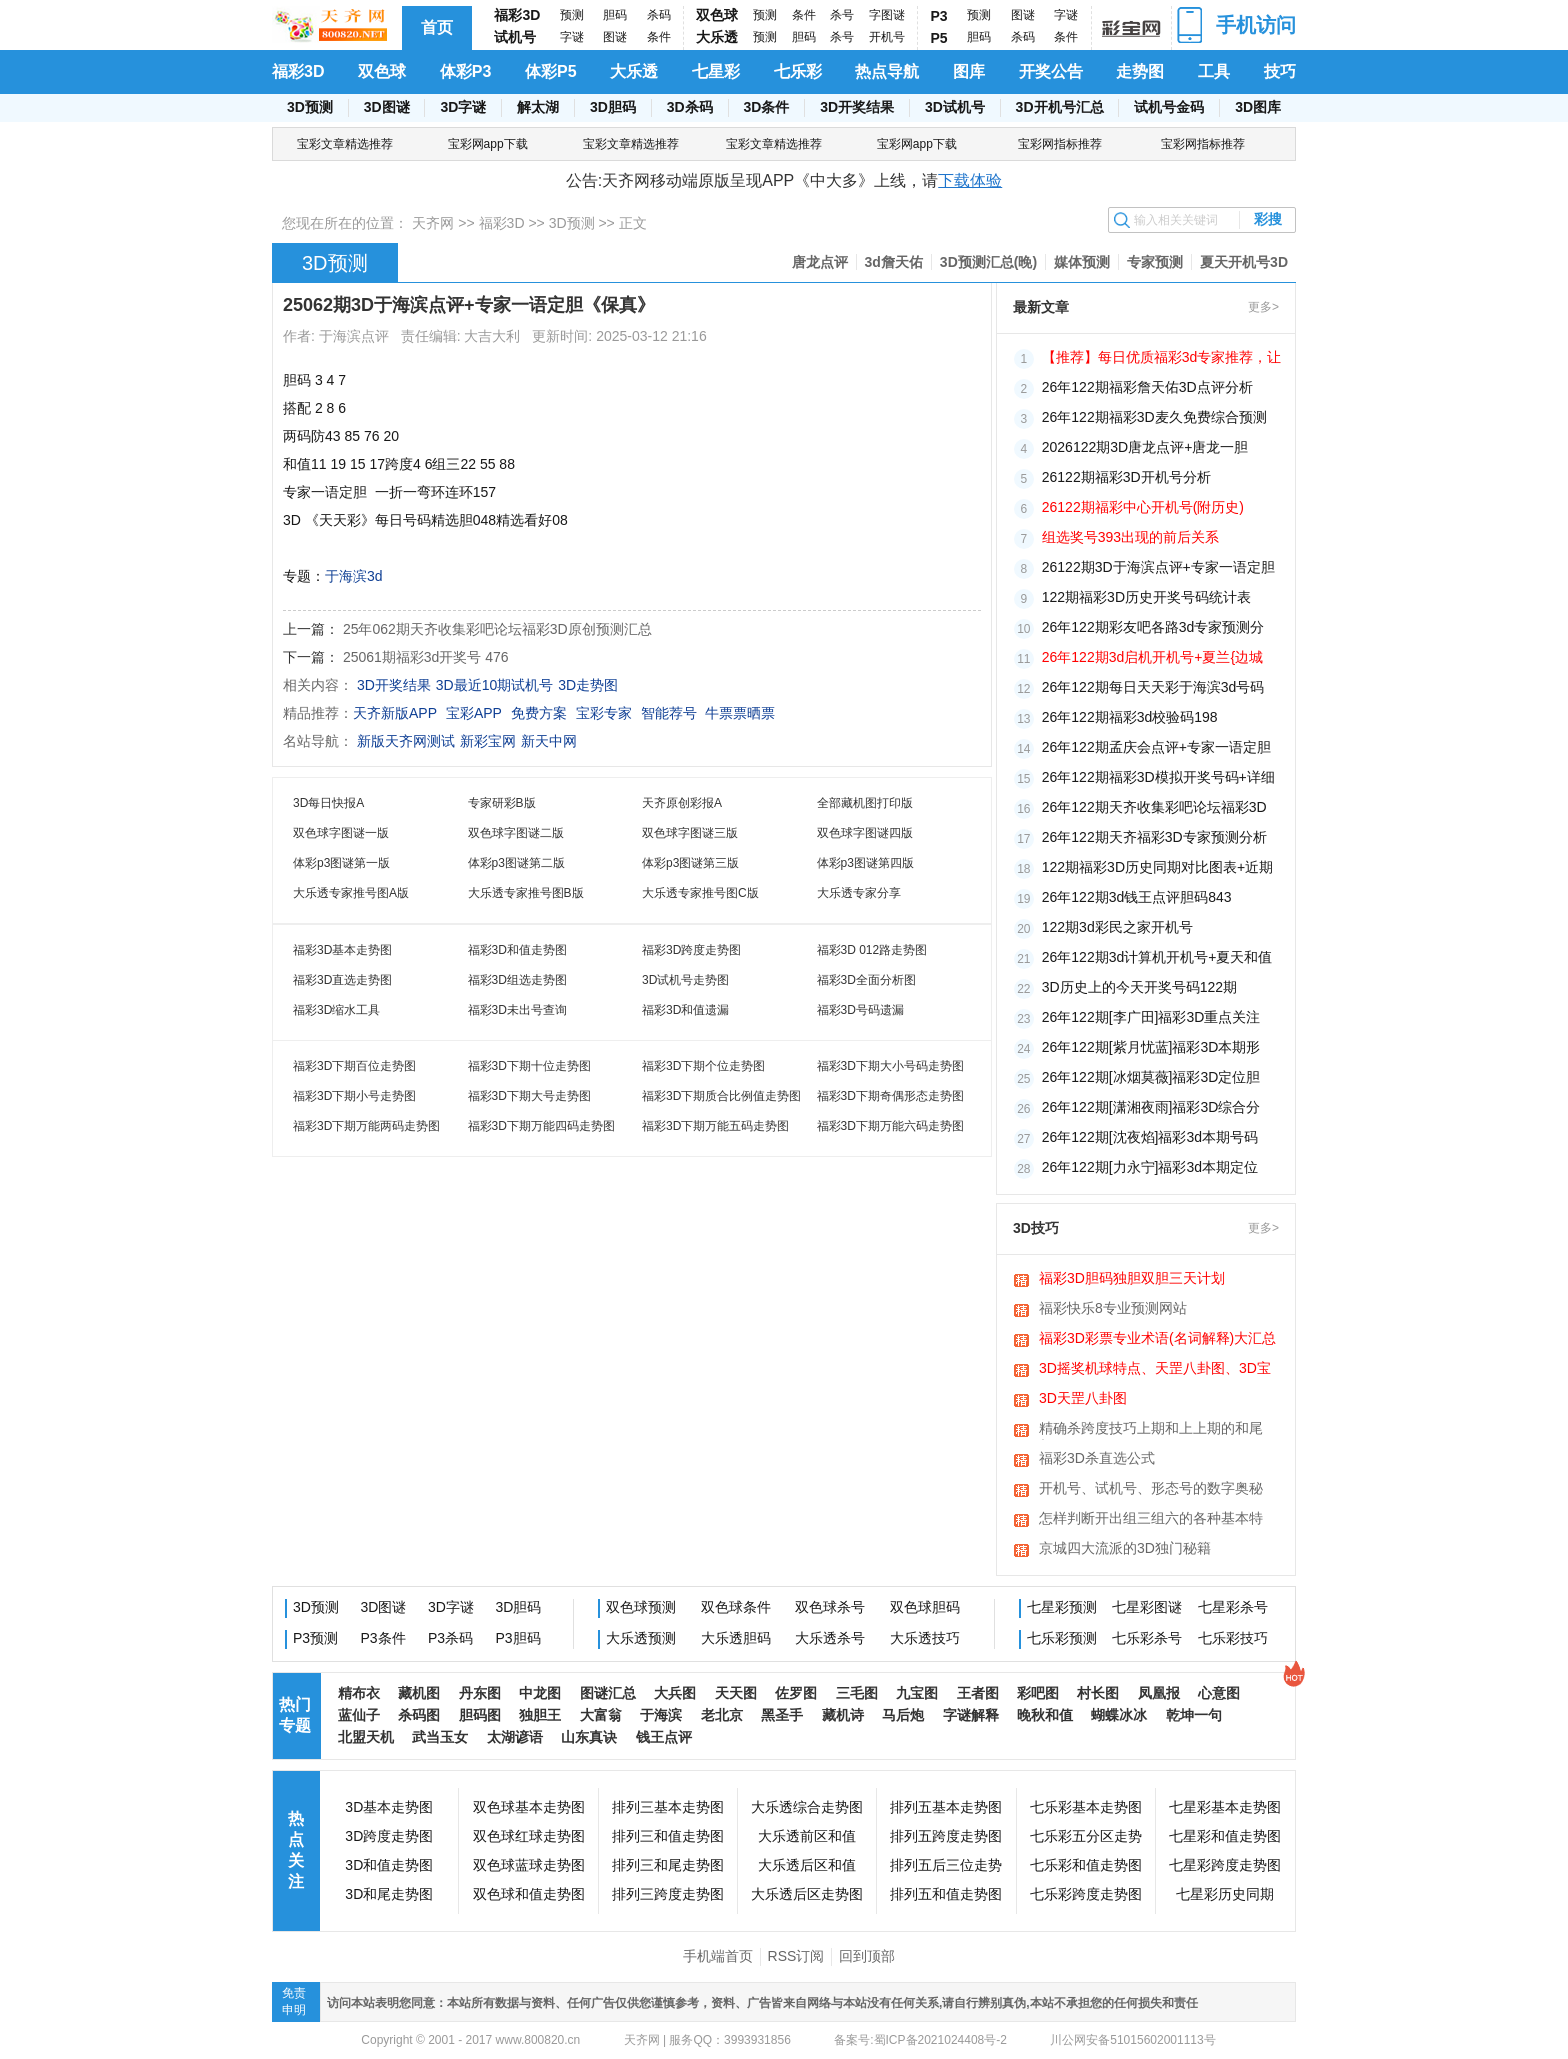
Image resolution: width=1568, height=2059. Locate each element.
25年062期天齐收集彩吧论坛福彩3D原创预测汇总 (497, 629)
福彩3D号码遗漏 (860, 1010)
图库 (969, 71)
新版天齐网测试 (406, 741)
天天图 (736, 1693)
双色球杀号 (830, 1607)
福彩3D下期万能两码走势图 (366, 1126)
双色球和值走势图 (529, 1894)
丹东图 (480, 1693)
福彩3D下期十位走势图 (529, 1066)
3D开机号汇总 (1060, 107)
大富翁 (601, 1715)
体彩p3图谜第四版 (865, 863)
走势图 (1140, 71)
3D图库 (1258, 107)
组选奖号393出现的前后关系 (1130, 537)
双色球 (717, 15)
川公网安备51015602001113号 (1131, 2040)
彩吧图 (1038, 1693)
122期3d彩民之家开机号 (1117, 927)
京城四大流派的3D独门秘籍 (1125, 1548)
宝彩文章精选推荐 (345, 144)
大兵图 (675, 1693)
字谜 (572, 37)
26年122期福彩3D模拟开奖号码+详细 (1158, 777)
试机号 (515, 37)
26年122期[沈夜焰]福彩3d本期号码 (1150, 1137)
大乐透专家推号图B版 (526, 893)
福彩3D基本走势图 (342, 950)
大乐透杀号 (830, 1638)
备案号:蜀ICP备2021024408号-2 (920, 2040)
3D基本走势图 (389, 1807)
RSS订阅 (796, 1956)
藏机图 (419, 1693)
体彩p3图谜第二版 (516, 863)
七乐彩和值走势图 (1086, 1865)
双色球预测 (641, 1607)
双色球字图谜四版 (865, 833)
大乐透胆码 (736, 1638)
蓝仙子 (359, 1715)
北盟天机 (366, 1737)
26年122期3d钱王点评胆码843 (1137, 897)
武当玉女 (440, 1737)
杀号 (842, 15)
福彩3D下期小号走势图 (354, 1096)
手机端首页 (718, 1956)
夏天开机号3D (1244, 262)
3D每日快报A (328, 803)
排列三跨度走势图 (668, 1894)
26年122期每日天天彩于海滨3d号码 (1153, 687)
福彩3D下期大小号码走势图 (890, 1066)
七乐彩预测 (1062, 1638)
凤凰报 (1159, 1693)
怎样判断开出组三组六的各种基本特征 (1151, 1520)
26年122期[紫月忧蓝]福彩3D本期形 (1151, 1047)
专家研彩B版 (502, 803)
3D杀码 (690, 107)
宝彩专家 (604, 713)
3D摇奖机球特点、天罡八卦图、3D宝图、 (1155, 1370)
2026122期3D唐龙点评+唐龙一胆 (1145, 447)
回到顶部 (867, 1956)
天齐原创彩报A (682, 803)
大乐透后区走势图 (807, 1894)
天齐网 (433, 223)
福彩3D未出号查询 (517, 1010)
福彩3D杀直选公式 (1097, 1458)
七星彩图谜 (1147, 1607)
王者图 (978, 1693)
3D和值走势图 (389, 1865)
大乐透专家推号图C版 (700, 893)
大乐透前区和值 (807, 1836)
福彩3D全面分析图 (866, 980)
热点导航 (887, 71)
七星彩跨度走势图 (1225, 1865)
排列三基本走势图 (668, 1807)
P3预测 (315, 1638)
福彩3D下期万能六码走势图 (890, 1126)
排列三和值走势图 (668, 1836)
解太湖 (538, 107)
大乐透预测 (641, 1638)
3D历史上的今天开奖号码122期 (1139, 987)
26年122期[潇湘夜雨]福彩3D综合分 (1151, 1107)
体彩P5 (551, 71)
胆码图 (480, 1715)
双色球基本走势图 (529, 1807)
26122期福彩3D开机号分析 (1126, 477)
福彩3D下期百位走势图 (354, 1066)
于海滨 (661, 1715)
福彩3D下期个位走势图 (703, 1066)
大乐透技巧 (925, 1638)
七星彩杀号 (1233, 1607)
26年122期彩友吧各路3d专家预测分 (1153, 627)
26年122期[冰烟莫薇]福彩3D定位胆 (1151, 1077)
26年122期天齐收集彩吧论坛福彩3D (1154, 807)
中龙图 (540, 1693)
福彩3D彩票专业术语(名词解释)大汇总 (1157, 1338)
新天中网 (549, 741)
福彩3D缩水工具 (336, 1010)
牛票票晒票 (740, 713)
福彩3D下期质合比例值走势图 (721, 1096)
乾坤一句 (1194, 1715)
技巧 (1280, 71)
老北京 (722, 1715)
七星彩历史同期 (1225, 1894)
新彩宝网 (488, 741)
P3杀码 (450, 1638)
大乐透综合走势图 (807, 1807)
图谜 (615, 37)
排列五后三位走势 (946, 1865)
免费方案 (539, 713)
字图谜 (887, 15)
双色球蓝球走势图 (529, 1865)
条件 (659, 37)
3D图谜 (387, 107)
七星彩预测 (1062, 1607)
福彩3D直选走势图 (342, 980)
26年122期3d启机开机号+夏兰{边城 (1152, 657)
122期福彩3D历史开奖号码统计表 (1146, 597)
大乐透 (717, 37)
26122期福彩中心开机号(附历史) (1143, 507)
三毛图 (857, 1693)
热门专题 (295, 1715)
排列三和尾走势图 (668, 1865)
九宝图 (917, 1693)
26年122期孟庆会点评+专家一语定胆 (1156, 747)
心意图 (1219, 1693)
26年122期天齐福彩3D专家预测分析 (1154, 837)
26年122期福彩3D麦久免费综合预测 (1154, 417)
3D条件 (766, 107)
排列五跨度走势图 (946, 1836)
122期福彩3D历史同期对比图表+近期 (1157, 867)
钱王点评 (664, 1737)
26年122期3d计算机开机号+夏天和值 (1157, 957)
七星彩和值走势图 (1225, 1836)
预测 (572, 15)
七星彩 (716, 71)
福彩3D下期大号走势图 (529, 1096)
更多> (1263, 307)
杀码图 (419, 1715)
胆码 (615, 15)
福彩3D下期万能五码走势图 (715, 1126)
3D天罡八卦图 (1083, 1398)
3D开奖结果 (857, 107)
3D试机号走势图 (685, 980)
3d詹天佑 (894, 262)
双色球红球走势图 (529, 1836)
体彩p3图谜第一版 (341, 863)
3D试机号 (955, 107)
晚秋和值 (1045, 1715)
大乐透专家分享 (859, 893)
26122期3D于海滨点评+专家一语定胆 (1158, 567)
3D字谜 (463, 107)
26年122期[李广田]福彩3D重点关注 (1151, 1017)
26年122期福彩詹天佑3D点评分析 (1147, 387)
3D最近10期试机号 (494, 685)
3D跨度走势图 (389, 1836)
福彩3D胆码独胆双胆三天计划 (1132, 1278)
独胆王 (540, 1715)
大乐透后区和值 (807, 1865)
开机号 (887, 37)
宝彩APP (474, 713)
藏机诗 (843, 1715)
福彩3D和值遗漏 (685, 1010)
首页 (437, 27)
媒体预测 (1082, 262)
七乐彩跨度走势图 (1086, 1894)
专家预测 (1155, 262)
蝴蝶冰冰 (1119, 1715)
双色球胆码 (925, 1607)
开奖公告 (1051, 71)
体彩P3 (466, 71)
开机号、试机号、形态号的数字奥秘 (1151, 1488)
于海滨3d (354, 576)
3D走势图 (588, 685)
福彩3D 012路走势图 (872, 950)
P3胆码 (518, 1638)
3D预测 (310, 107)
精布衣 (359, 1693)
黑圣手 (782, 1715)
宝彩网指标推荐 (1060, 144)
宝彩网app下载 (488, 144)
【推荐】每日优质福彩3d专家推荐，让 (1162, 357)
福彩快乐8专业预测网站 (1113, 1308)
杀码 (659, 15)
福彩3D (517, 15)
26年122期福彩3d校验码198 (1130, 717)
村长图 (1098, 1693)
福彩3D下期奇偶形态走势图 (890, 1096)
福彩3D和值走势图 (517, 950)
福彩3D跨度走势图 (691, 950)
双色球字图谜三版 (690, 833)
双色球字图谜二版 (516, 833)
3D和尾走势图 (389, 1894)
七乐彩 (798, 71)
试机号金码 (1169, 107)
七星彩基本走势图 (1225, 1807)
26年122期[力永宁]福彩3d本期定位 (1150, 1167)
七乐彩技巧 (1233, 1638)
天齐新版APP (395, 713)
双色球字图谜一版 (341, 833)
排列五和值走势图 (946, 1894)
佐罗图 (796, 1693)
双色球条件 (736, 1607)
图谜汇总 (608, 1693)
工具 (1214, 71)
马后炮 (903, 1715)
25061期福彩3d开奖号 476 (426, 657)
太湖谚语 (515, 1737)
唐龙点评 (820, 262)
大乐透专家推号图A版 (351, 893)
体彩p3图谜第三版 (690, 863)
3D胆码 (613, 107)
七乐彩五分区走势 (1086, 1836)
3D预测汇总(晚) (988, 262)
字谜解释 (971, 1715)
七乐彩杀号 (1147, 1638)
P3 (939, 16)
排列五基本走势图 (946, 1807)
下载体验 (970, 180)
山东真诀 (589, 1737)
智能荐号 (669, 713)
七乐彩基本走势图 (1086, 1807)
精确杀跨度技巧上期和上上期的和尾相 (1151, 1430)
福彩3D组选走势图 (517, 980)
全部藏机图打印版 (865, 803)
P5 (939, 38)
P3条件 (383, 1638)
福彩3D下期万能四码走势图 (541, 1126)
